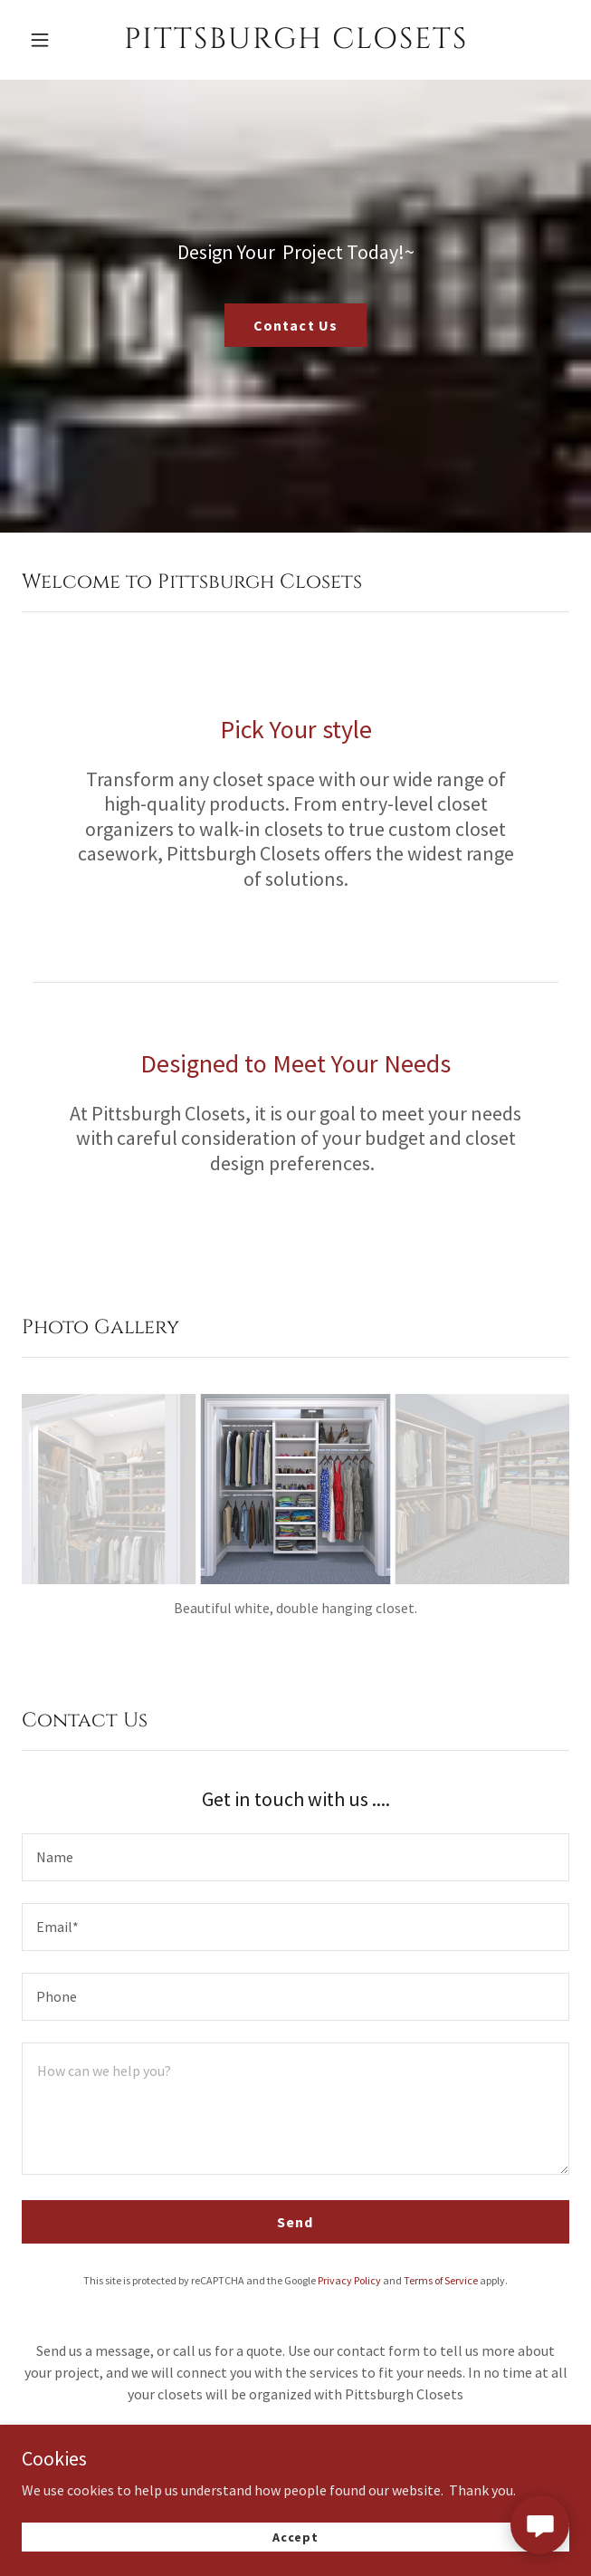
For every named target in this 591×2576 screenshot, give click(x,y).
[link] (295, 40)
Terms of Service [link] (441, 2280)
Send (295, 2222)
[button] (59, 40)
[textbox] (295, 1857)
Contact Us (295, 325)
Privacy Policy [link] (349, 2280)
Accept (295, 2534)
